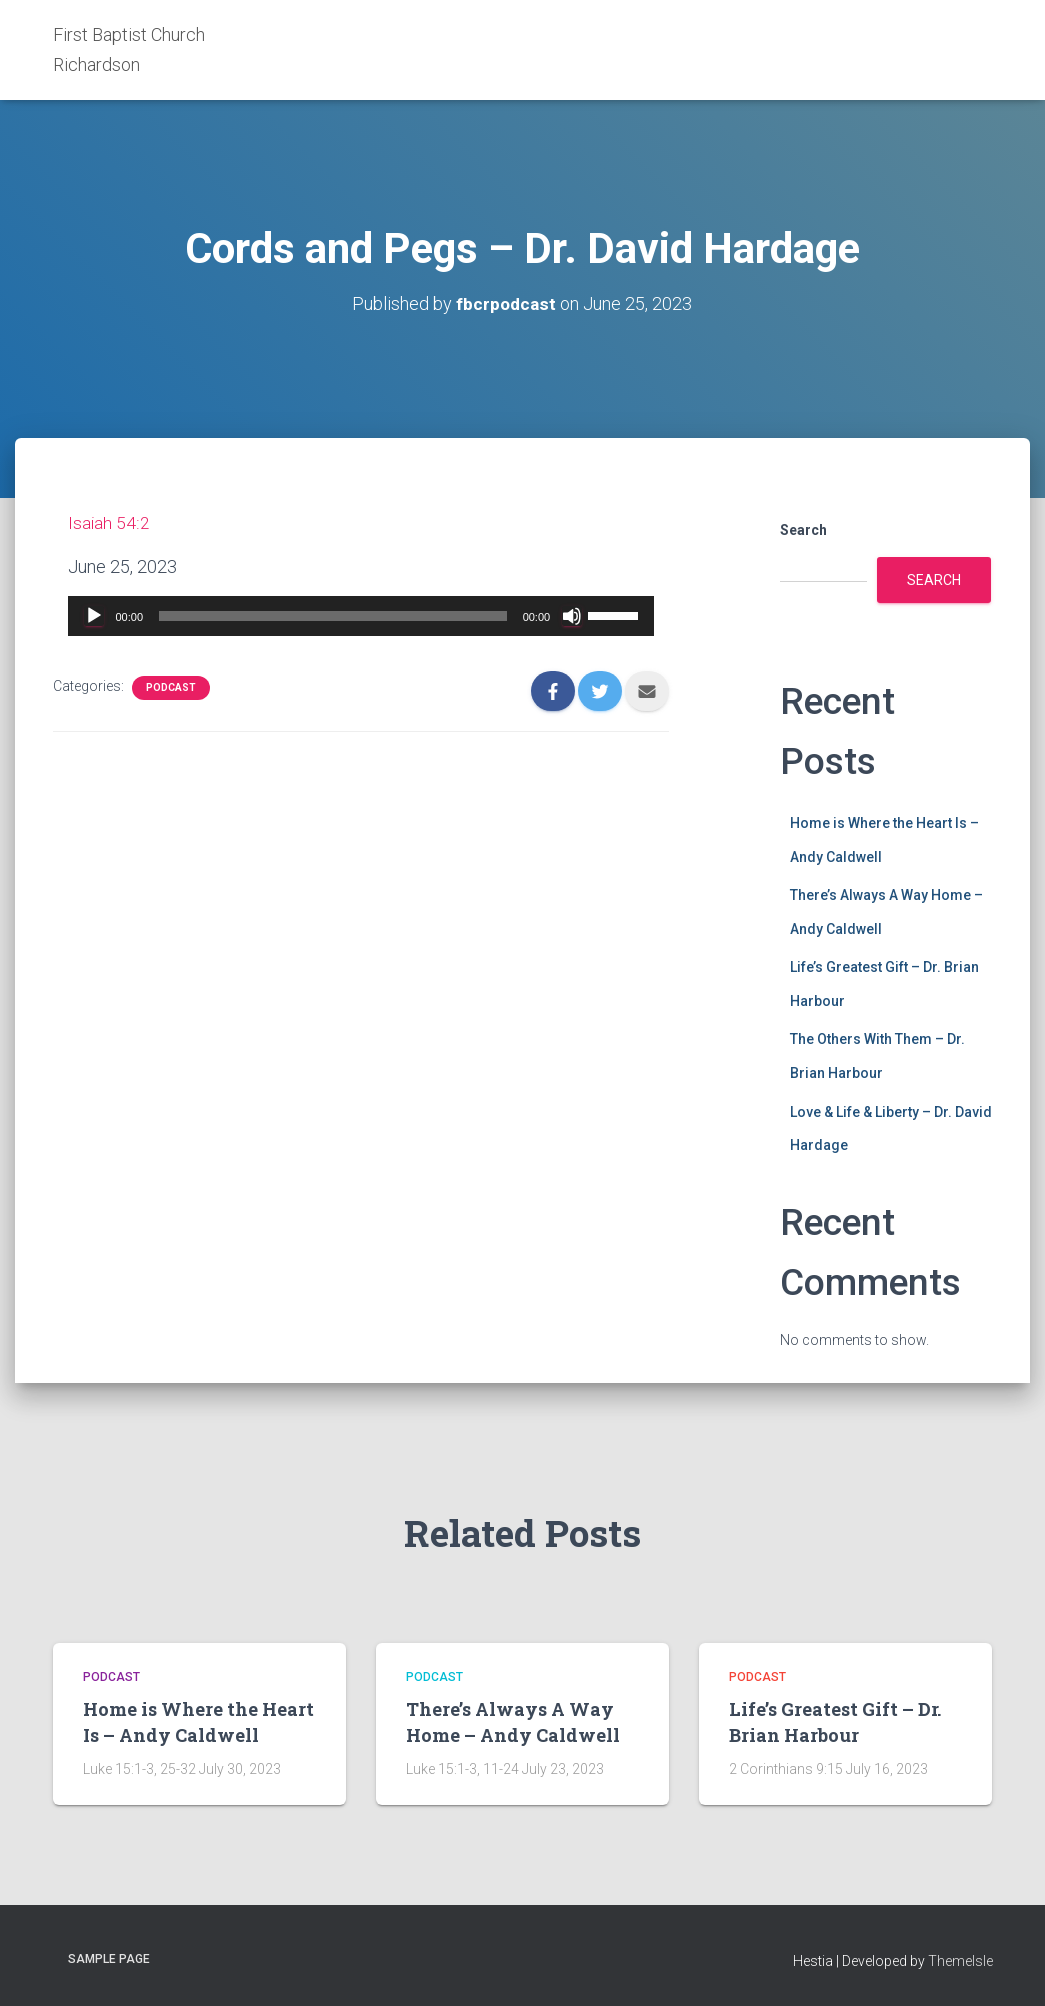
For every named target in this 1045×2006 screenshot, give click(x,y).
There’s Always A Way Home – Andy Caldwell (513, 1721)
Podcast (171, 687)
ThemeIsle (960, 1961)
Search (803, 530)
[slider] (333, 616)
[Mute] (572, 616)
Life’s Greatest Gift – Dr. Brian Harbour (835, 1721)
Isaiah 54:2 (109, 522)
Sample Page (109, 1959)
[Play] (94, 616)
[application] (361, 616)
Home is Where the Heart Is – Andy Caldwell (198, 1721)
